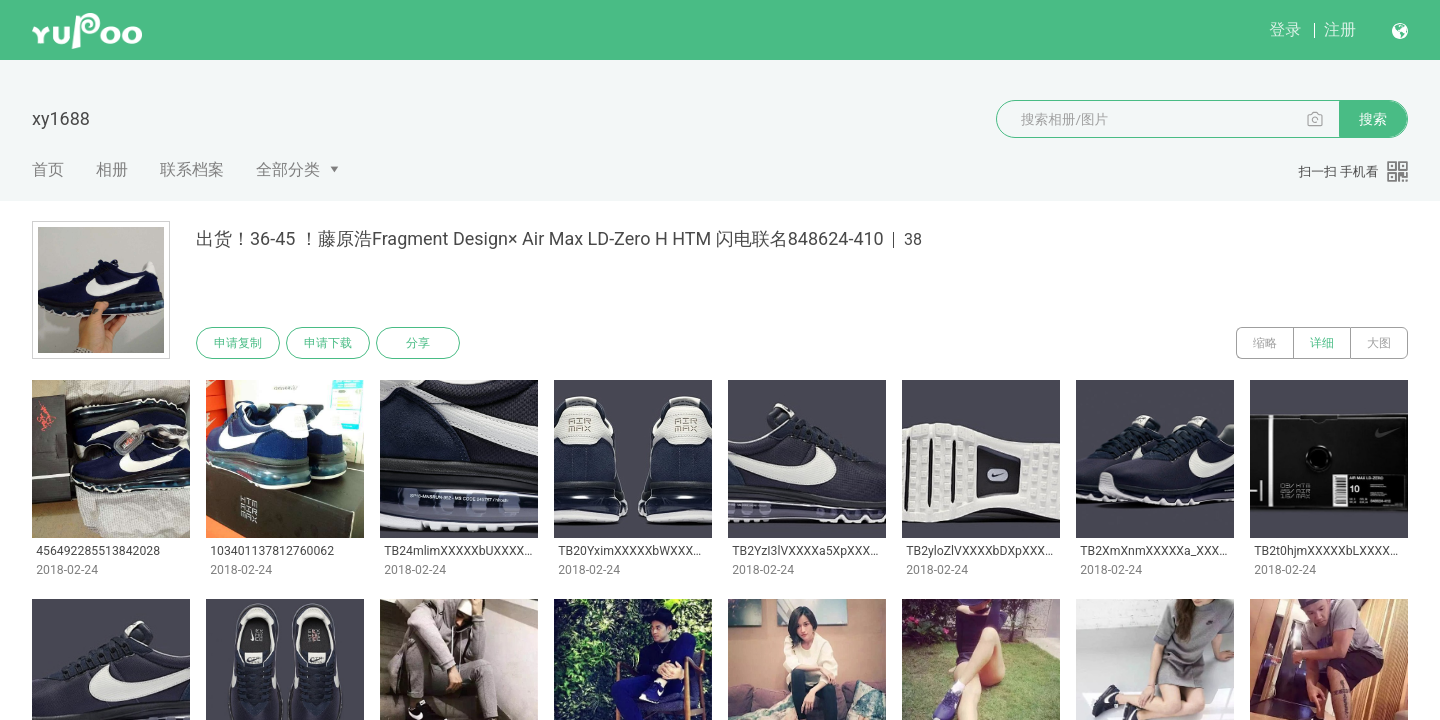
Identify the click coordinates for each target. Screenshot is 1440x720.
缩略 (1265, 343)
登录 (1285, 29)
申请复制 (238, 343)
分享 (418, 343)
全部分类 (288, 169)
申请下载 (328, 343)
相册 (112, 169)
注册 (1340, 29)
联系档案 (192, 169)
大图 (1379, 343)
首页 (48, 169)
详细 (1322, 343)
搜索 (1373, 119)
